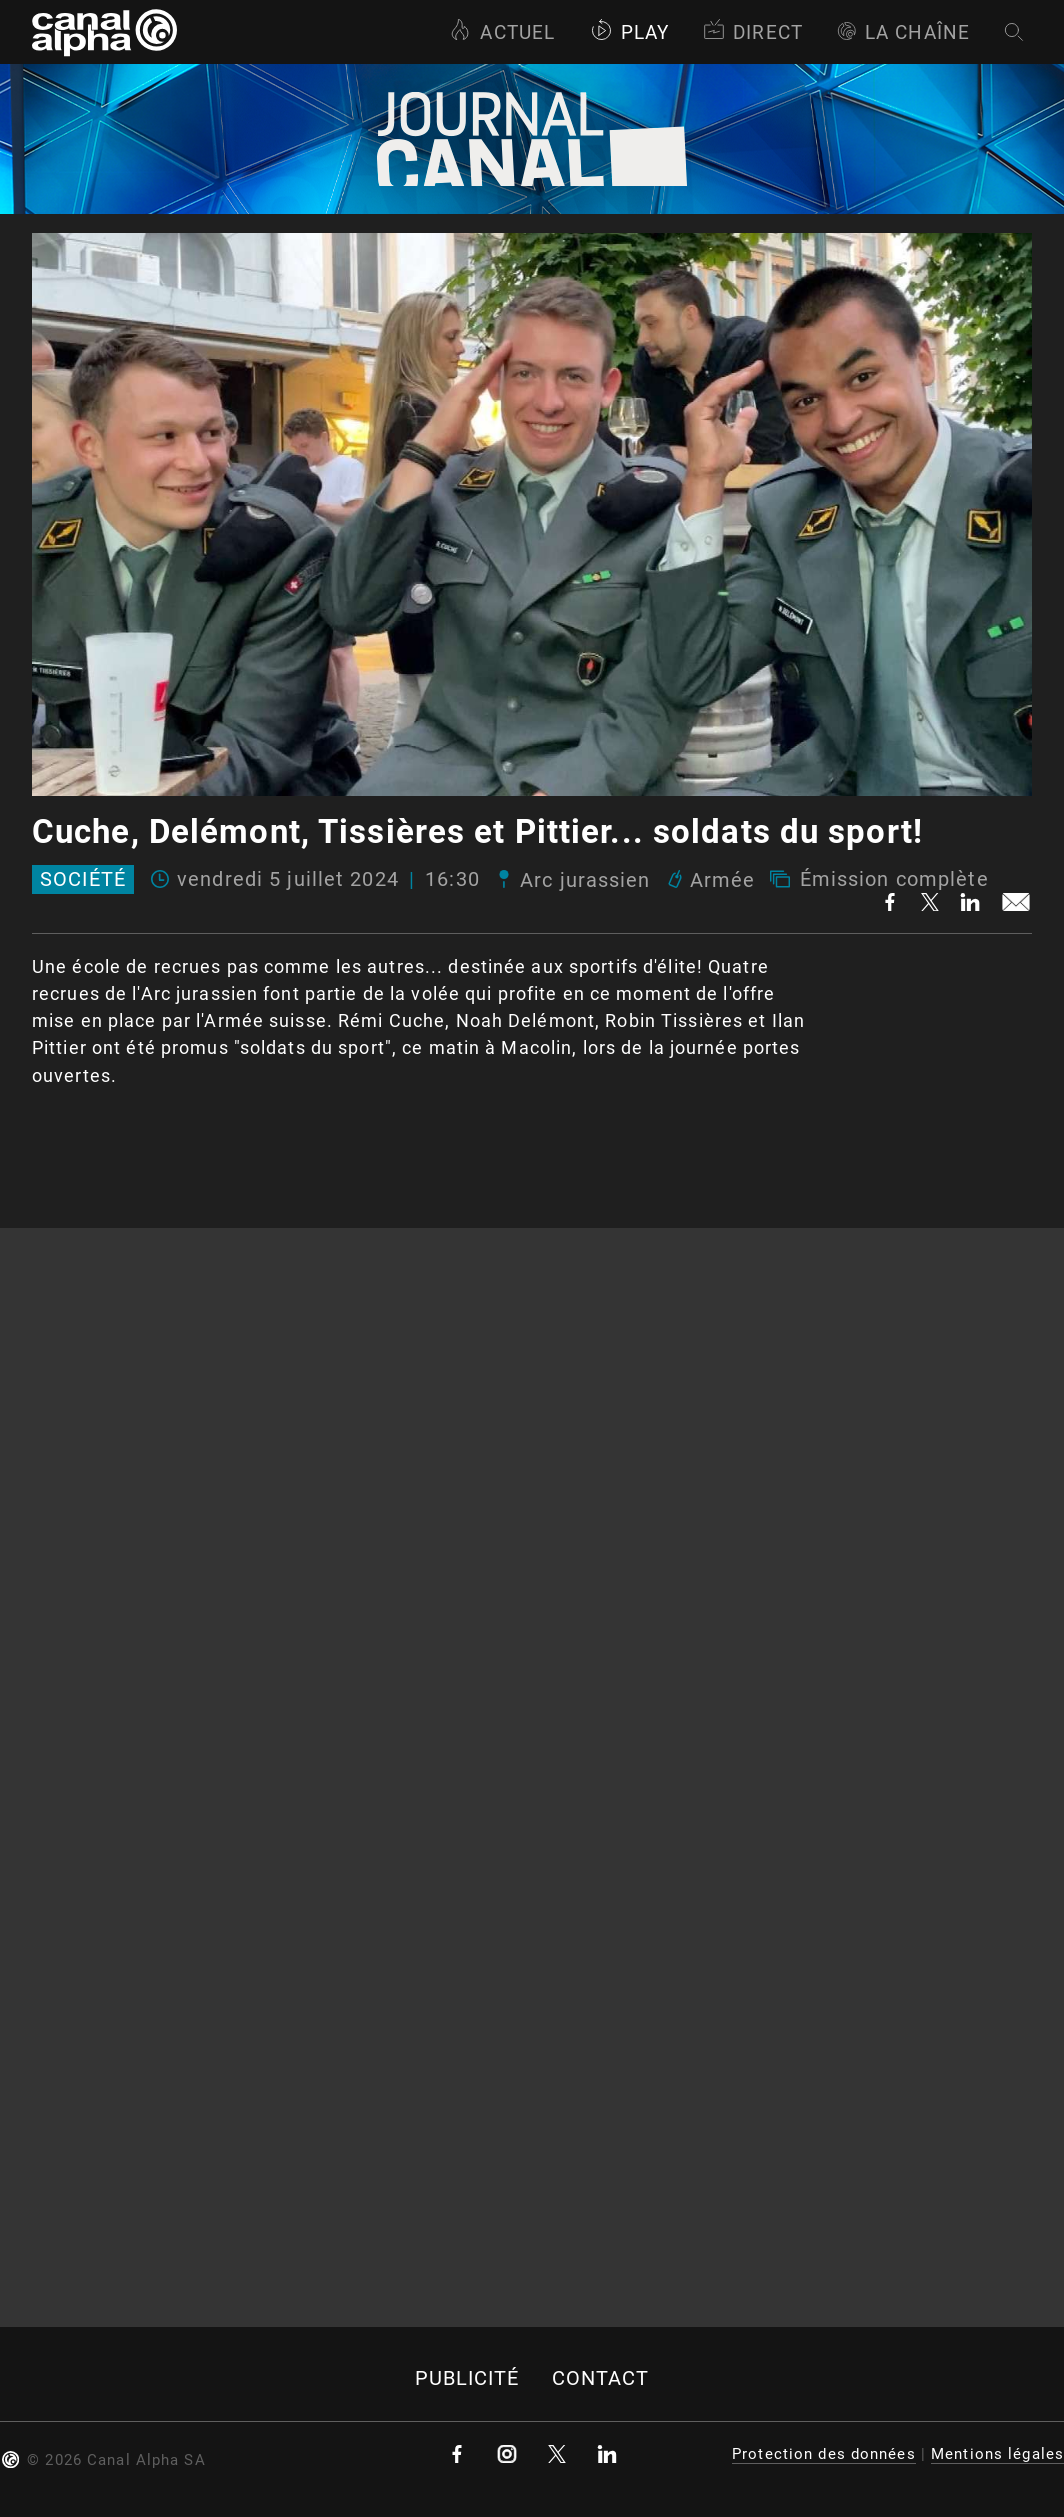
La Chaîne (903, 32)
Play (629, 32)
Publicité (467, 2378)
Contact (601, 2378)
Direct (753, 32)
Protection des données (824, 2454)
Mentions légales (997, 2454)
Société (83, 880)
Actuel (502, 32)
